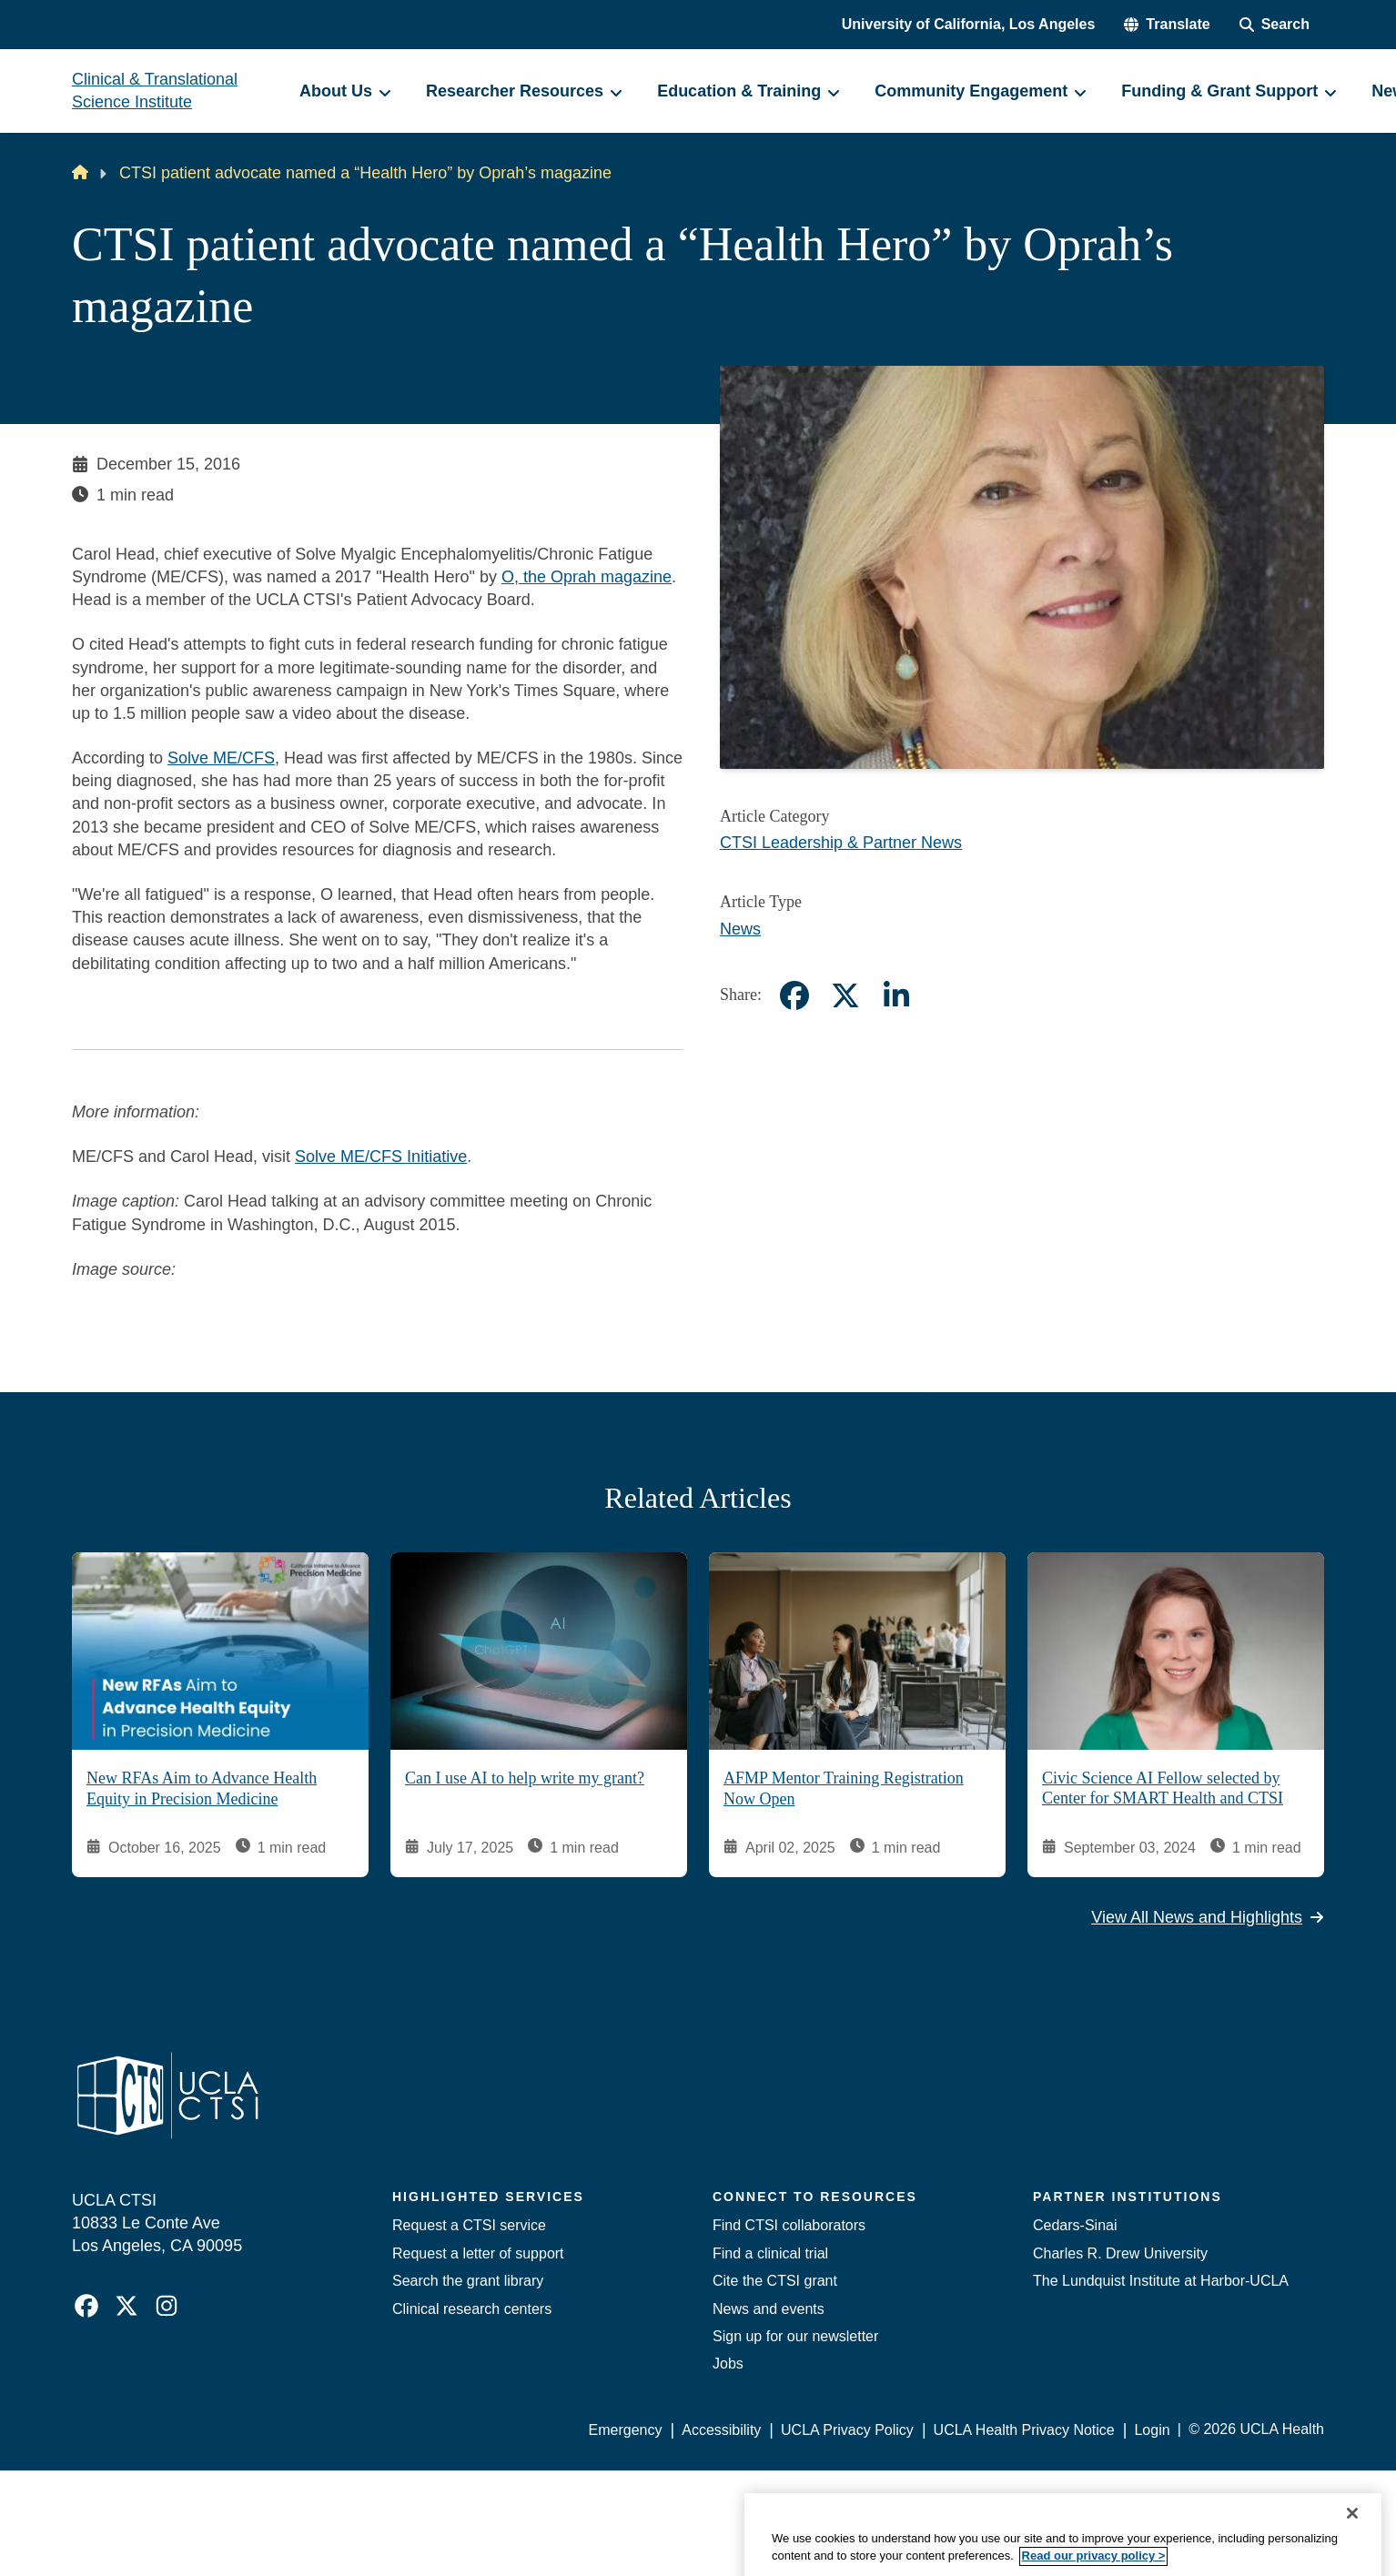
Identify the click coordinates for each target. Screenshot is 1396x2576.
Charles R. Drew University (1120, 2253)
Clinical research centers (471, 2309)
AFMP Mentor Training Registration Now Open (843, 1789)
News (740, 929)
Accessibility (721, 2430)
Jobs (728, 2363)
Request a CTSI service (469, 2225)
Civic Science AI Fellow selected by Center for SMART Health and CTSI (1162, 1788)
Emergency (626, 2430)
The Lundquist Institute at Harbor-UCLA (1161, 2280)
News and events (768, 2309)
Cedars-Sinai (1075, 2225)
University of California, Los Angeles (969, 24)
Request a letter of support (478, 2253)
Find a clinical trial (770, 2253)
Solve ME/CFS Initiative (381, 1156)
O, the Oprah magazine (586, 577)
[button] (1166, 24)
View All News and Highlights (1207, 1917)
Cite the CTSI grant (775, 2280)
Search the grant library (467, 2280)
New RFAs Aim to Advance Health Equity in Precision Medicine (201, 1789)
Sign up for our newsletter (795, 2336)
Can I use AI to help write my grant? (524, 1779)
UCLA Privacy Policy (847, 2430)
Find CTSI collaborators (789, 2225)
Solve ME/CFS (221, 758)
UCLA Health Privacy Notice (1024, 2430)
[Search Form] (1274, 24)
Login (1151, 2430)
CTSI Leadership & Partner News (841, 842)
